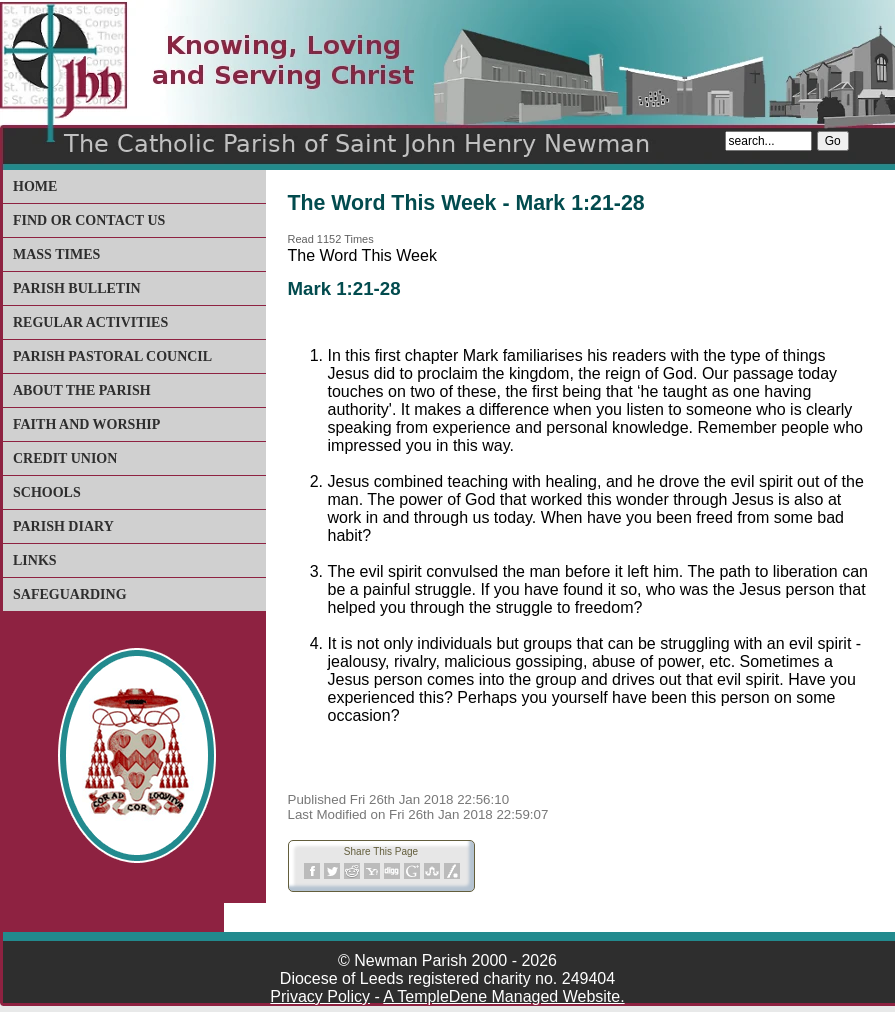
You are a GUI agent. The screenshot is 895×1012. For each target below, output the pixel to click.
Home (35, 186)
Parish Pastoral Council (112, 356)
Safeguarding (70, 594)
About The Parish (82, 390)
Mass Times (56, 254)
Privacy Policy (320, 996)
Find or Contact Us (89, 220)
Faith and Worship (86, 424)
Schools (47, 492)
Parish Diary (63, 526)
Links (35, 560)
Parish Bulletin (77, 288)
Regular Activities (90, 322)
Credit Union (65, 458)
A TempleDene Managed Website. (503, 996)
